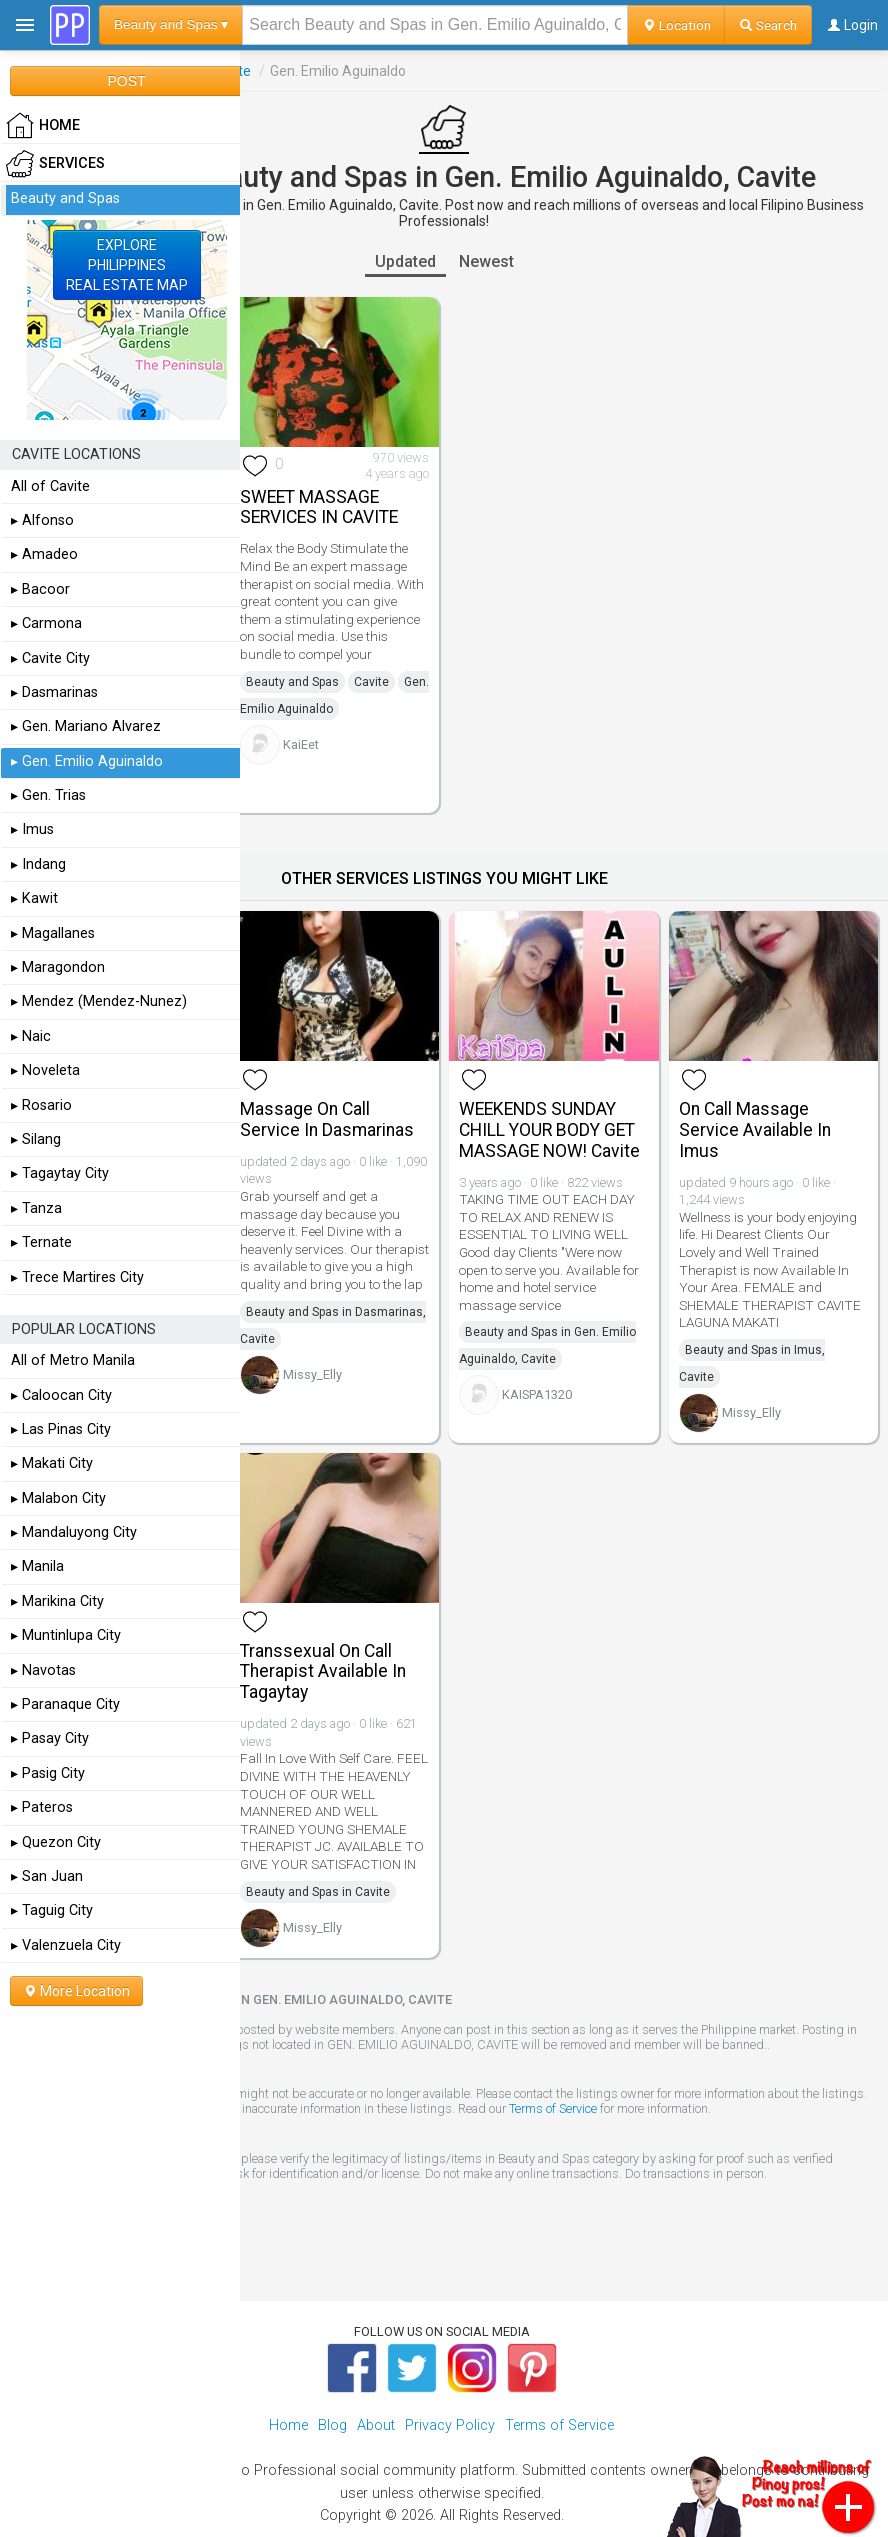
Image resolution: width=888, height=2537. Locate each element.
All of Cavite (50, 486)
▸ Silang (36, 1139)
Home (288, 2425)
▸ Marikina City (57, 1601)
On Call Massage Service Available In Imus (755, 1130)
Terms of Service (553, 2108)
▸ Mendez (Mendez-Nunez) (99, 1001)
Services (55, 164)
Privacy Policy (450, 2425)
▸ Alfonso (42, 520)
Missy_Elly (312, 1374)
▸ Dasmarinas (54, 692)
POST (126, 81)
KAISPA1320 (537, 1394)
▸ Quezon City (56, 1842)
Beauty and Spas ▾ (171, 24)
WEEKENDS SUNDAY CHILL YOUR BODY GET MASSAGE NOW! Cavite (549, 1130)
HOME (43, 126)
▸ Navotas (43, 1670)
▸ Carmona (46, 623)
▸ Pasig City (48, 1773)
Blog (332, 2425)
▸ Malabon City (58, 1498)
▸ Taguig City (52, 1910)
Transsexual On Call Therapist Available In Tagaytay (323, 1672)
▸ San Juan (47, 1876)
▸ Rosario (41, 1105)
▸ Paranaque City (65, 1704)
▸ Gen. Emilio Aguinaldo (87, 761)
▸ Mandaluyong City (74, 1532)
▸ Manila (37, 1566)
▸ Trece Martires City (77, 1277)
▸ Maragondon (58, 967)
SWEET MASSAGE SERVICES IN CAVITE (319, 507)
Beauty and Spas (292, 682)
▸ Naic (31, 1036)
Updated (405, 261)
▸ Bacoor (40, 589)
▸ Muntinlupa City (66, 1635)
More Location (76, 1991)
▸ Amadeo (44, 554)
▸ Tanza (36, 1208)
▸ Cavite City (50, 658)
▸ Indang (38, 864)
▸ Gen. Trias (48, 795)
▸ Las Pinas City (61, 1429)
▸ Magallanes (53, 933)
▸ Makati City (52, 1463)
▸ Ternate (41, 1242)
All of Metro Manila (73, 1360)
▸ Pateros (42, 1807)
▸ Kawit (34, 898)
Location (676, 25)
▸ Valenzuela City (66, 1945)
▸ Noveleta (45, 1070)
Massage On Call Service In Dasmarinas (327, 1119)
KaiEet (301, 744)
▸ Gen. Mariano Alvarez (86, 726)
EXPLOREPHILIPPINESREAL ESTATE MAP (127, 265)
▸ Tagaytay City (60, 1173)
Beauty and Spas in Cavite (318, 1892)
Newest (486, 261)
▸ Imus (32, 829)
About (376, 2425)
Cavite (371, 682)
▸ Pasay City (50, 1738)
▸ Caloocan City (61, 1395)
